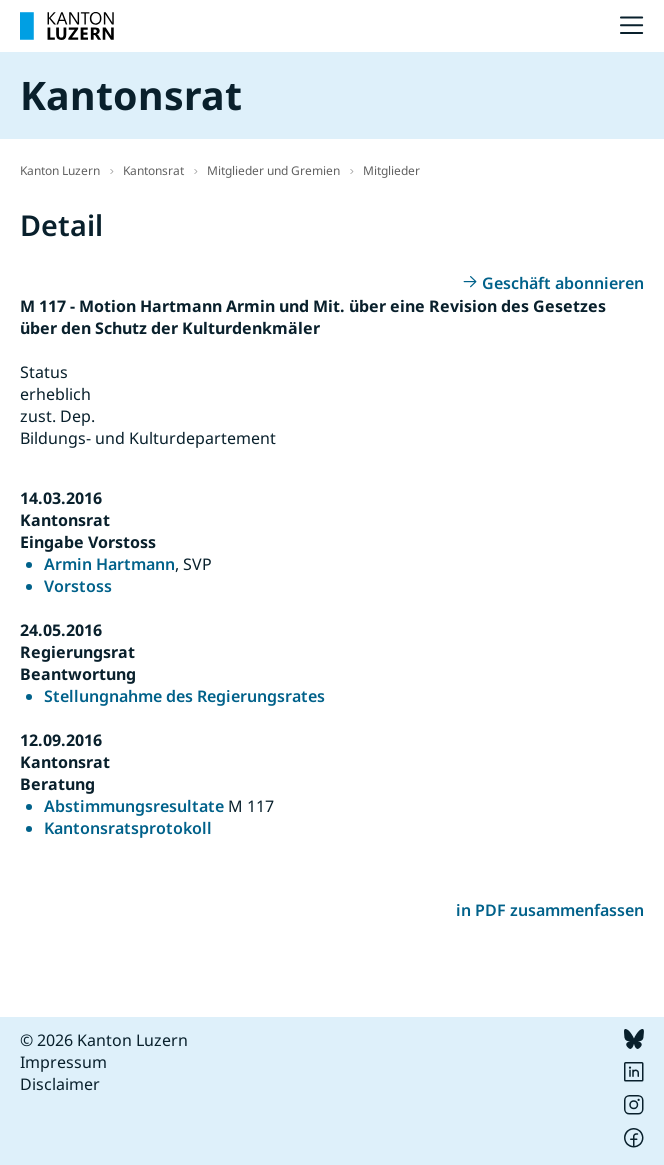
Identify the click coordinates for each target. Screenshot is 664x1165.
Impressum (63, 1062)
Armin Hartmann (109, 564)
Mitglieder (391, 170)
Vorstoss (78, 586)
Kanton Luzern (60, 170)
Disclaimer (60, 1084)
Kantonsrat (153, 170)
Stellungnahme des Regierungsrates (184, 696)
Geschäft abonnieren (563, 283)
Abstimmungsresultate (134, 806)
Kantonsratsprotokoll (128, 828)
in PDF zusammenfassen (550, 910)
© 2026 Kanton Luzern (104, 1040)
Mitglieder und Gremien (273, 170)
